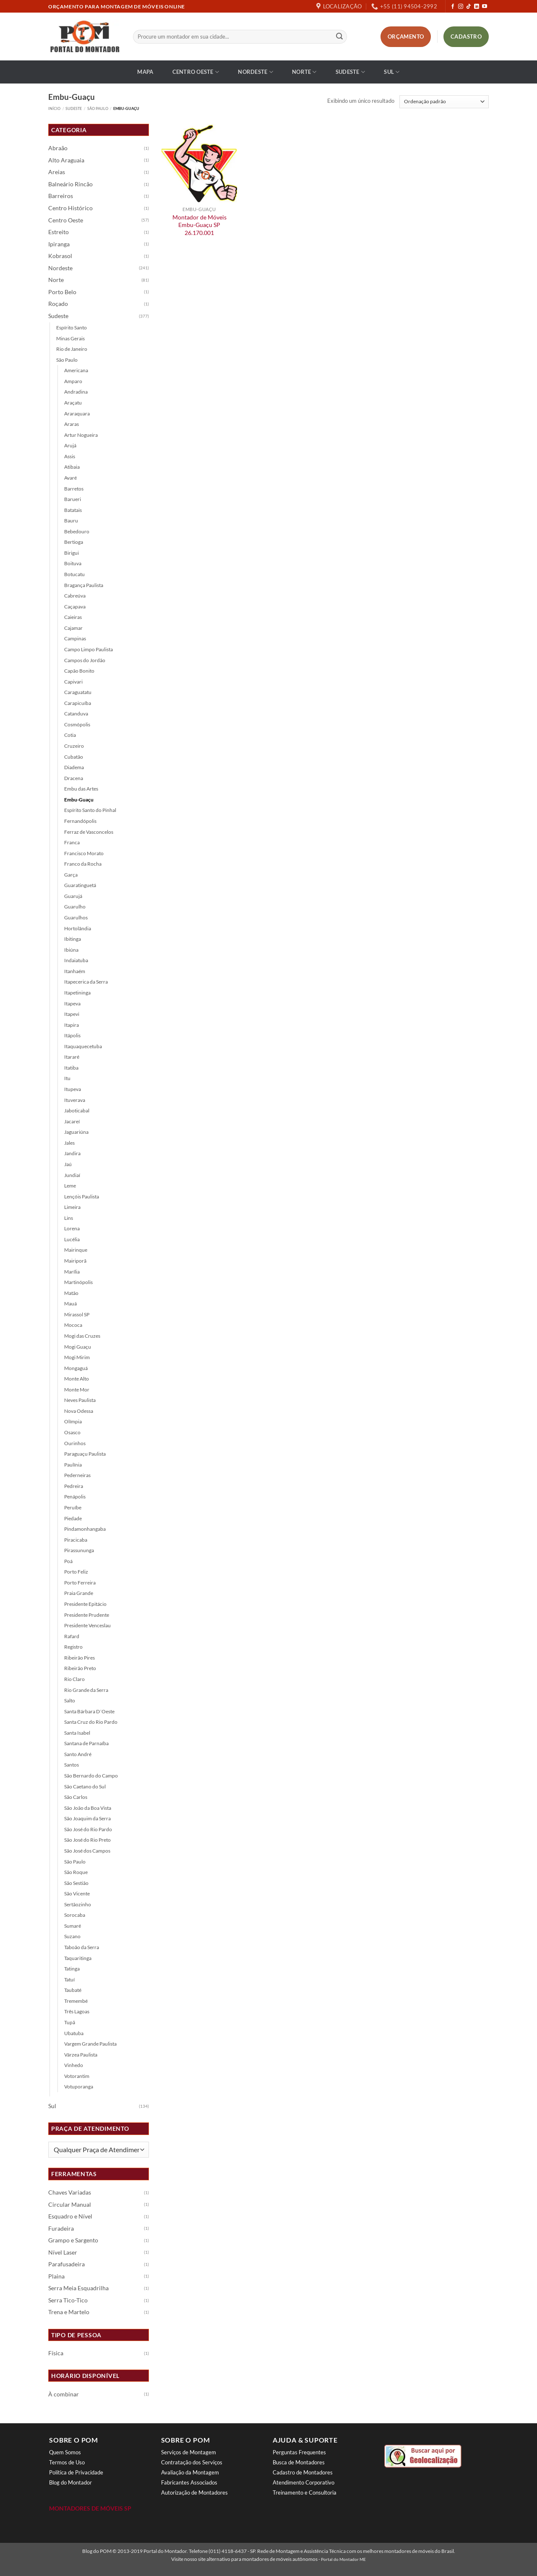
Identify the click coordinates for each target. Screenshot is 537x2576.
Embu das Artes (81, 789)
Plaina (56, 2276)
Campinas (75, 638)
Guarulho (75, 906)
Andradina (76, 392)
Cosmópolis (77, 724)
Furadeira (61, 2228)
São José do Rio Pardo (88, 1829)
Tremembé (76, 2001)
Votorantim (76, 2076)
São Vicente (77, 1893)
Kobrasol (60, 256)
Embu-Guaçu (79, 799)
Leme (70, 1185)
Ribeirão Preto (80, 1668)
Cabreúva (75, 595)
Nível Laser (62, 2252)
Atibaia (72, 467)
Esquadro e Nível (70, 2216)
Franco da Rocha (83, 864)
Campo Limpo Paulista (88, 649)
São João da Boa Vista (87, 1808)
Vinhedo (73, 2065)
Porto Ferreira (80, 1582)
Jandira (72, 1153)
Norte (304, 72)
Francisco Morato (84, 853)
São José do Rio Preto (87, 1840)
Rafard (71, 1636)
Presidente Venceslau (87, 1625)
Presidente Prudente (86, 1615)
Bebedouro (76, 531)
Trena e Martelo (68, 2312)
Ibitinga (72, 939)
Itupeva (72, 1089)
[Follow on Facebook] (452, 7)
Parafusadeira (66, 2264)
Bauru (71, 520)
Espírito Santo (71, 327)
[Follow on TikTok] (468, 7)
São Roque (76, 1872)
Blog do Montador (70, 2482)
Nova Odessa (78, 1411)
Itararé (71, 1057)
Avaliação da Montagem (190, 2472)
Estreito (58, 232)
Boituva (72, 563)
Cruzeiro (74, 746)
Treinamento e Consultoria (304, 2492)
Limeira (72, 1207)
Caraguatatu (77, 692)
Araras (71, 424)
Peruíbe (72, 1507)
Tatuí (69, 1979)
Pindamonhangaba (85, 1529)
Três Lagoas (76, 2011)
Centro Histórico (70, 208)
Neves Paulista (80, 1400)
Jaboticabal (76, 1110)
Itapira (71, 1025)
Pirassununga (79, 1550)
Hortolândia (77, 928)
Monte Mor (76, 1389)
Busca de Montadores (299, 2462)
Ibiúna (71, 950)
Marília (72, 1271)
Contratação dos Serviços (191, 2462)
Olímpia (73, 1421)
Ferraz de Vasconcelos (88, 832)
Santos (71, 1765)
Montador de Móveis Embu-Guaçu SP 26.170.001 (199, 225)
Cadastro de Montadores (303, 2472)
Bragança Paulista (83, 585)
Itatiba (71, 1068)
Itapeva (72, 1003)
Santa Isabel (77, 1733)
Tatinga (72, 1968)
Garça (71, 875)
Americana (76, 370)
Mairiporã (75, 1261)
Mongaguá (76, 1368)
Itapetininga (77, 992)
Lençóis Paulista (81, 1196)
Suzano (72, 1936)
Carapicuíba (77, 703)
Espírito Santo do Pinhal (90, 810)
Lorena (72, 1228)
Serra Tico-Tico (68, 2300)
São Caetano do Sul (85, 1786)
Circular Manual (69, 2204)
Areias (56, 172)
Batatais (73, 510)
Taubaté (72, 1990)
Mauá (70, 1303)
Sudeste (350, 72)
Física (55, 2353)
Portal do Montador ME (343, 2559)
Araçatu (73, 402)
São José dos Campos (87, 1851)
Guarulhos (76, 917)
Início (54, 108)
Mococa (73, 1325)
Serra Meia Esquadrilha (78, 2288)
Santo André (77, 1754)
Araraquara (77, 413)
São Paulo (97, 108)
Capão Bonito (79, 671)
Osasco (72, 1432)
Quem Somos (65, 2452)
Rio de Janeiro (71, 349)
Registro (73, 1647)
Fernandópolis (80, 821)
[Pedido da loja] (444, 101)
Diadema (74, 767)
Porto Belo (62, 292)
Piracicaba (75, 1540)
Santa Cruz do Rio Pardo (90, 1722)
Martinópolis (78, 1282)
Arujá (70, 445)
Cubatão (73, 757)
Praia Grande (78, 1593)
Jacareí (72, 1121)
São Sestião (76, 1883)
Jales (69, 1143)
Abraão (58, 148)
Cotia (70, 735)
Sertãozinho (77, 1904)
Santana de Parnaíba (86, 1743)
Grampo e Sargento (73, 2240)
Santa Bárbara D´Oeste (89, 1711)
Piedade (73, 1518)
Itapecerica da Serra (86, 982)
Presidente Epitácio (85, 1604)
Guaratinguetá (80, 885)
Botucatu (74, 574)
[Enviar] (339, 37)
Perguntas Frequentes (299, 2452)
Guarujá (73, 896)
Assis (69, 456)
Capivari (73, 682)
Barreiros (60, 196)
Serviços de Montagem (188, 2452)
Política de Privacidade (76, 2472)
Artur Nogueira (81, 435)
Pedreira (73, 1486)
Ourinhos (75, 1443)
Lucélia (72, 1239)
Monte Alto (76, 1378)
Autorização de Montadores (194, 2492)
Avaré (70, 478)
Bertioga (73, 542)
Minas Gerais (70, 338)
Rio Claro (74, 1679)
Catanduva (76, 713)
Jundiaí (72, 1175)
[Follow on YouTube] (484, 7)
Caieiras (73, 617)
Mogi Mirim (77, 1357)
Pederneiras (77, 1475)
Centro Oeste (195, 72)
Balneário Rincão (70, 184)
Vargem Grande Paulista (90, 2044)
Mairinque (75, 1250)
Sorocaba (74, 1915)
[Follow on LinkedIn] (476, 7)
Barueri (72, 499)
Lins (68, 1218)
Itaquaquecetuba (83, 1046)
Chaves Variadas (69, 2192)
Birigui (71, 553)
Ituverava (74, 1100)
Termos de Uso (67, 2462)
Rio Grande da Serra (86, 1690)
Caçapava (75, 606)
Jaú (68, 1164)
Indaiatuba (76, 960)
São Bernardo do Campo (91, 1775)
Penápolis (75, 1496)
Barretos (73, 488)
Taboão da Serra (81, 1947)
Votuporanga (78, 2086)
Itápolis (72, 1035)
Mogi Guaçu (77, 1347)
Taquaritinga (77, 1958)
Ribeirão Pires (79, 1658)
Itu (67, 1078)
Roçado (58, 303)
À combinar (63, 2394)
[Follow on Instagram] (460, 7)
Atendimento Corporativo (303, 2482)
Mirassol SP (76, 1314)
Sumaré (72, 1926)
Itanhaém (74, 971)
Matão (71, 1293)
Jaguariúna (76, 1132)
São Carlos (75, 1797)
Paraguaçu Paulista (85, 1454)
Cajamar (73, 628)
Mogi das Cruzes (82, 1336)
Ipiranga (59, 244)
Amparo (73, 381)
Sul (391, 72)
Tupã (69, 2022)
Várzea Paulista (80, 2054)
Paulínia (73, 1465)
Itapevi (71, 1014)
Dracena (73, 778)
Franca (72, 842)
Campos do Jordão (84, 660)
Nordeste (255, 72)
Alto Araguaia (66, 160)
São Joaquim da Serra (87, 1818)
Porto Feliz (76, 1572)
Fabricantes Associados (189, 2482)
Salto (69, 1700)
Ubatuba (73, 2033)
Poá (68, 1561)
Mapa (145, 71)
